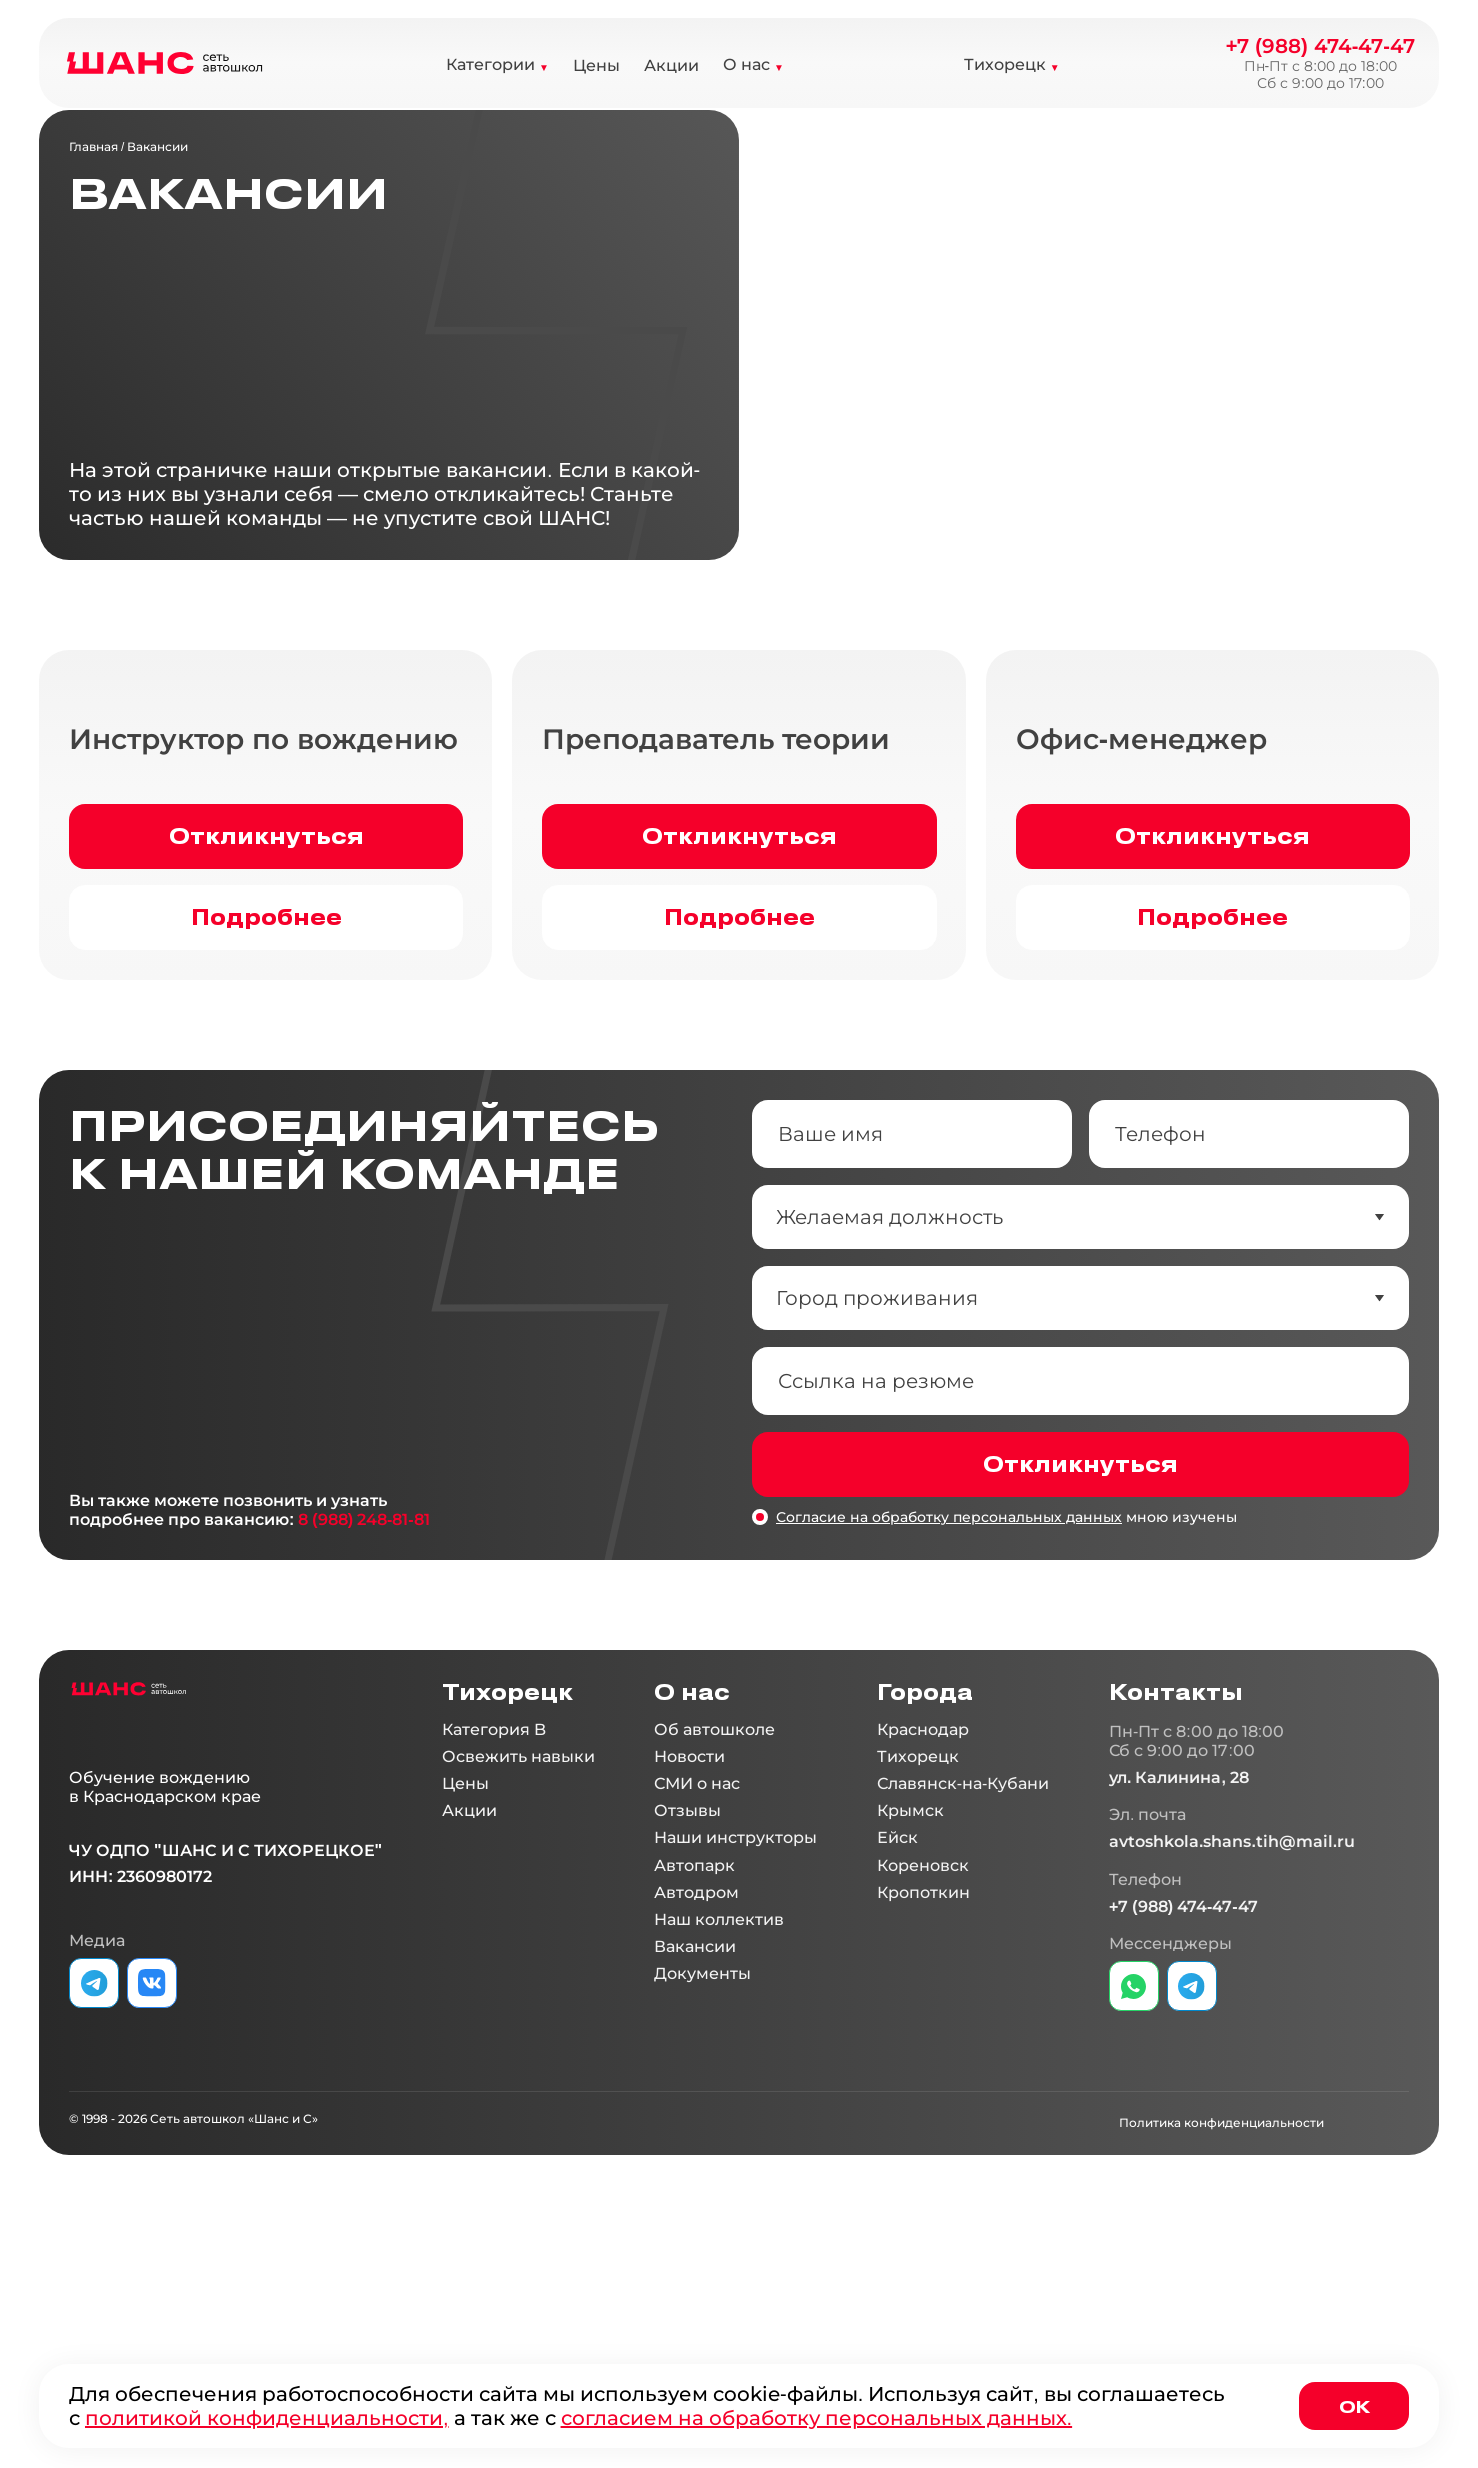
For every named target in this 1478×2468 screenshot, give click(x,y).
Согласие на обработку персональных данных (949, 1740)
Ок (1354, 2406)
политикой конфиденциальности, (267, 2418)
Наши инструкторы (735, 2060)
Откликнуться (266, 1058)
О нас (746, 64)
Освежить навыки (518, 1979)
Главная (93, 147)
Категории (490, 64)
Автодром (696, 2115)
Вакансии (157, 147)
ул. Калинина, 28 (1179, 2000)
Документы (702, 2196)
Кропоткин (923, 2115)
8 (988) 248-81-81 (363, 1742)
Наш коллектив (719, 2142)
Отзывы (687, 2033)
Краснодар (923, 1952)
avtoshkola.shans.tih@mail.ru (1232, 2064)
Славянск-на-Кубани (963, 2006)
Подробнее (266, 1139)
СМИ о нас (697, 2006)
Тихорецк (1005, 64)
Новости (689, 1979)
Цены (596, 65)
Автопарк (694, 2088)
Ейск (897, 2060)
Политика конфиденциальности (1221, 2345)
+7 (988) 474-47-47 (1320, 46)
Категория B (494, 1952)
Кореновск (923, 2088)
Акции (671, 65)
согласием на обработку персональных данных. (817, 2418)
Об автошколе (714, 1952)
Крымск (910, 2033)
